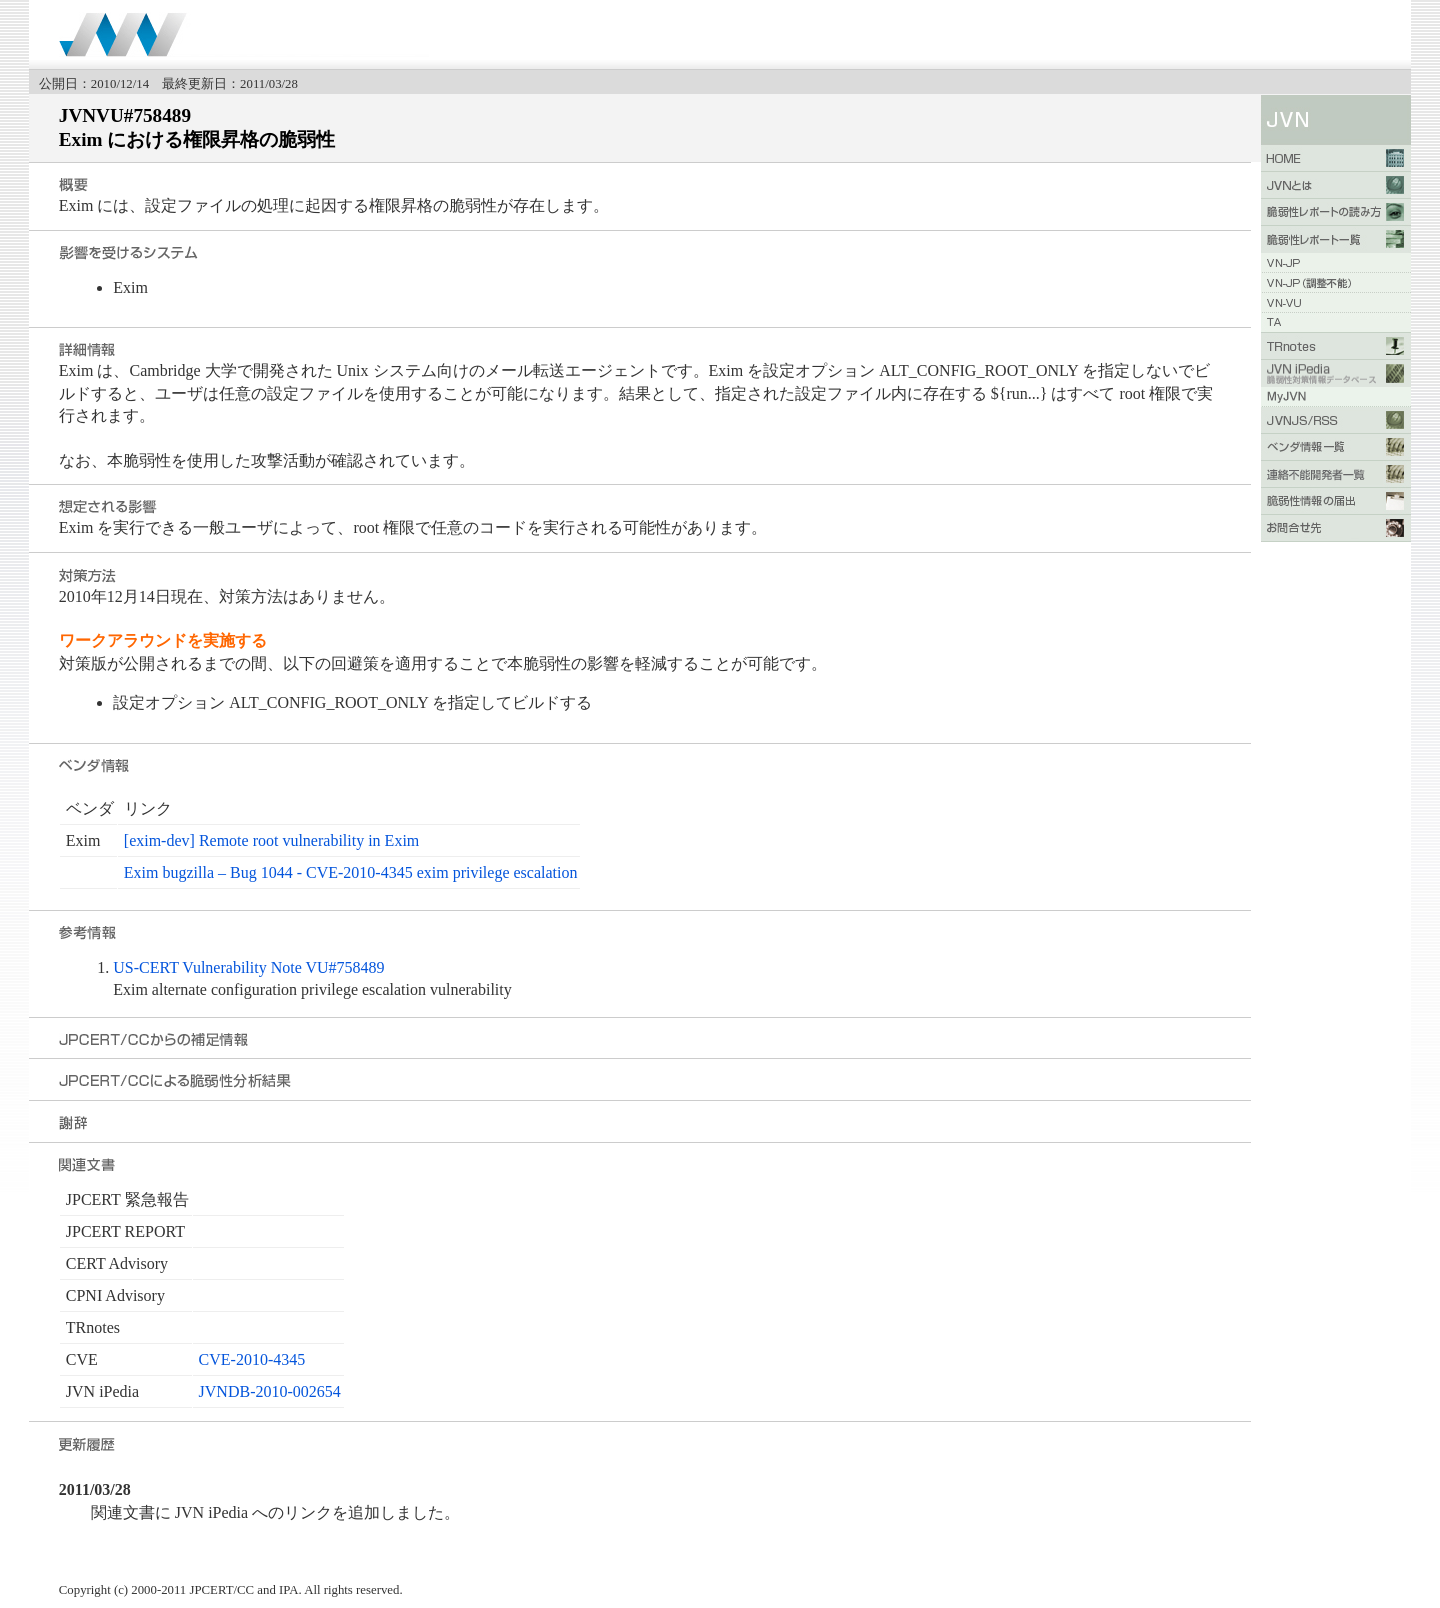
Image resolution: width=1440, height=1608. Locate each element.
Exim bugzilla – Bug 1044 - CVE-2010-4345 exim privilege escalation (351, 872)
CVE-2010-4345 (252, 1359)
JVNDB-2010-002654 (270, 1391)
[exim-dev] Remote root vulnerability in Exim (271, 840)
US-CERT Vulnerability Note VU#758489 (248, 967)
